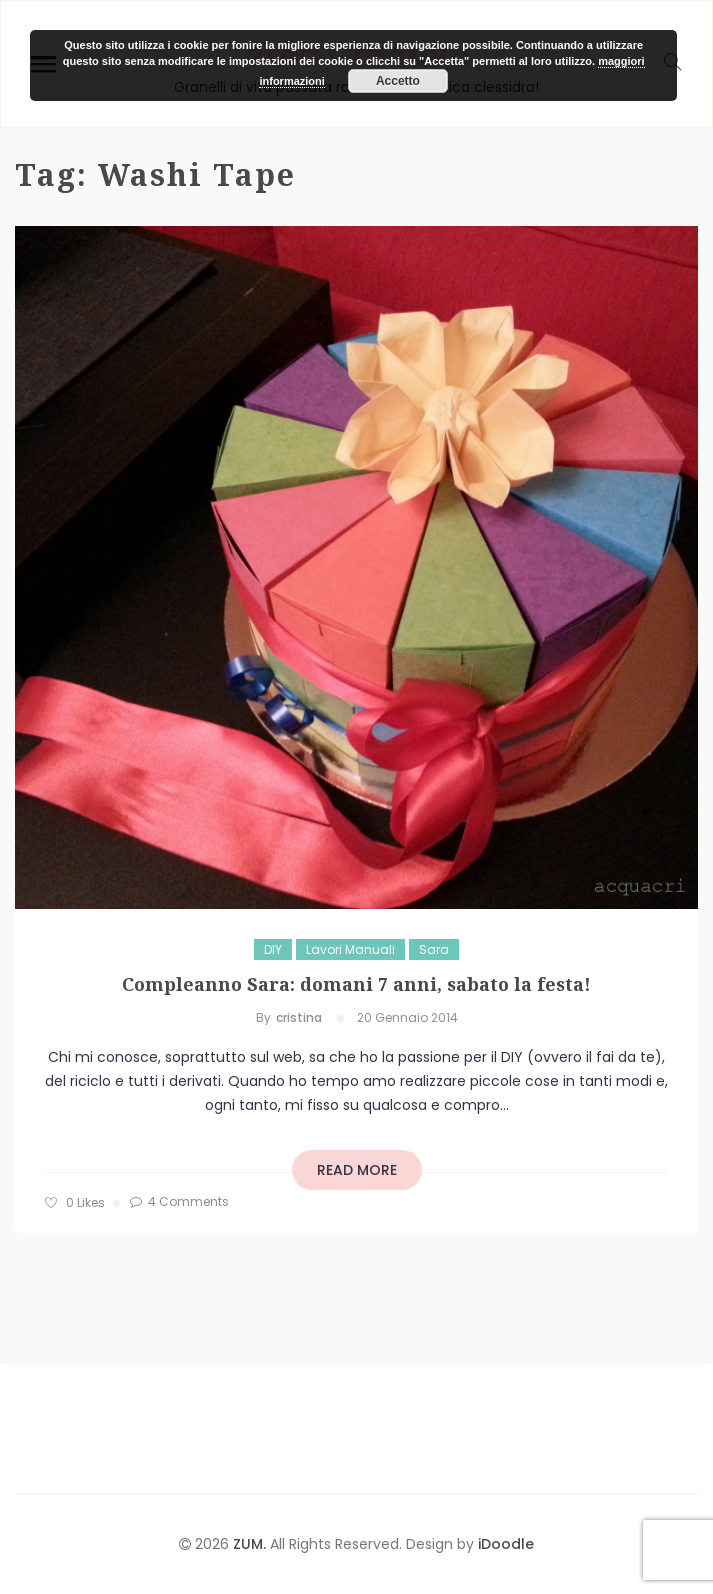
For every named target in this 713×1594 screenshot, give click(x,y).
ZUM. (251, 1544)
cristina (299, 1017)
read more (357, 1170)
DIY (273, 949)
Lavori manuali (350, 949)
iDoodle (504, 1544)
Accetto (398, 81)
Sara (434, 949)
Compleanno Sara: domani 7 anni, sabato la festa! (356, 984)
